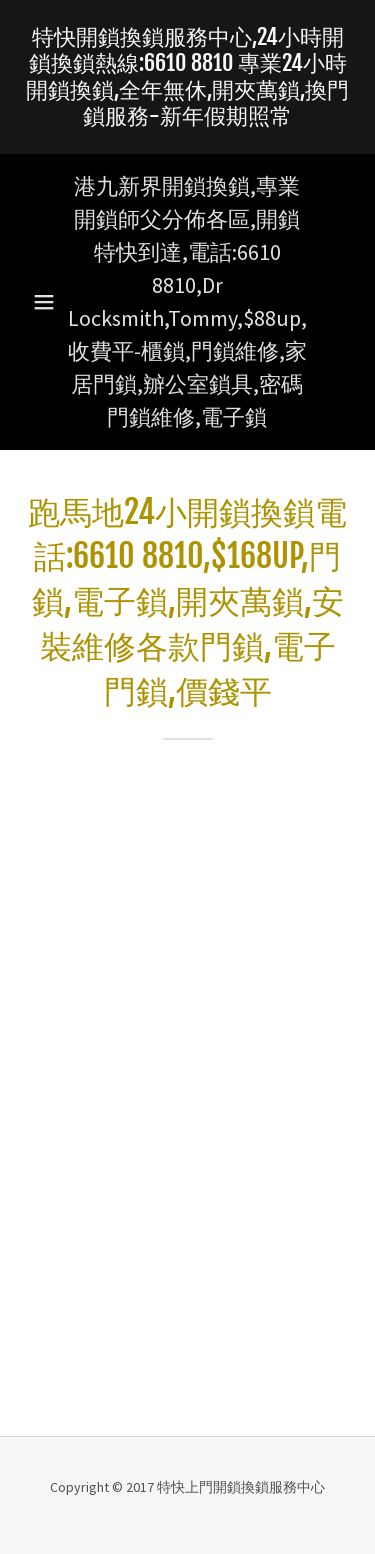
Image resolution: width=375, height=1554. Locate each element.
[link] (187, 77)
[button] (44, 302)
